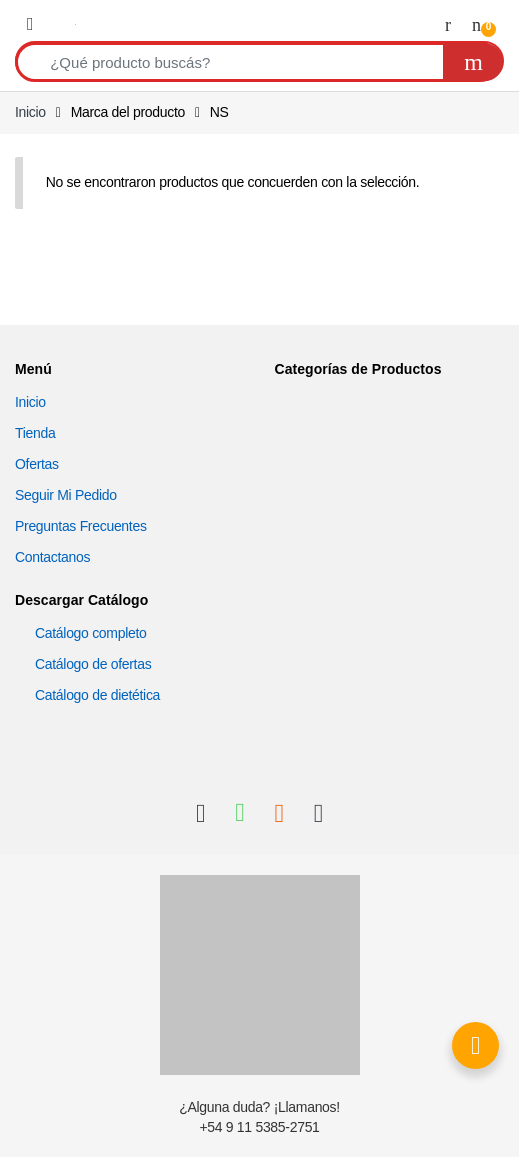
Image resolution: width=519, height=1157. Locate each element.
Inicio (30, 112)
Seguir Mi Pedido (66, 495)
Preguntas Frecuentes (81, 526)
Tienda (35, 433)
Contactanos (52, 557)
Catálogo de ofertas (93, 664)
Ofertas (37, 464)
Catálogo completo (91, 633)
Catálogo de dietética (97, 695)
